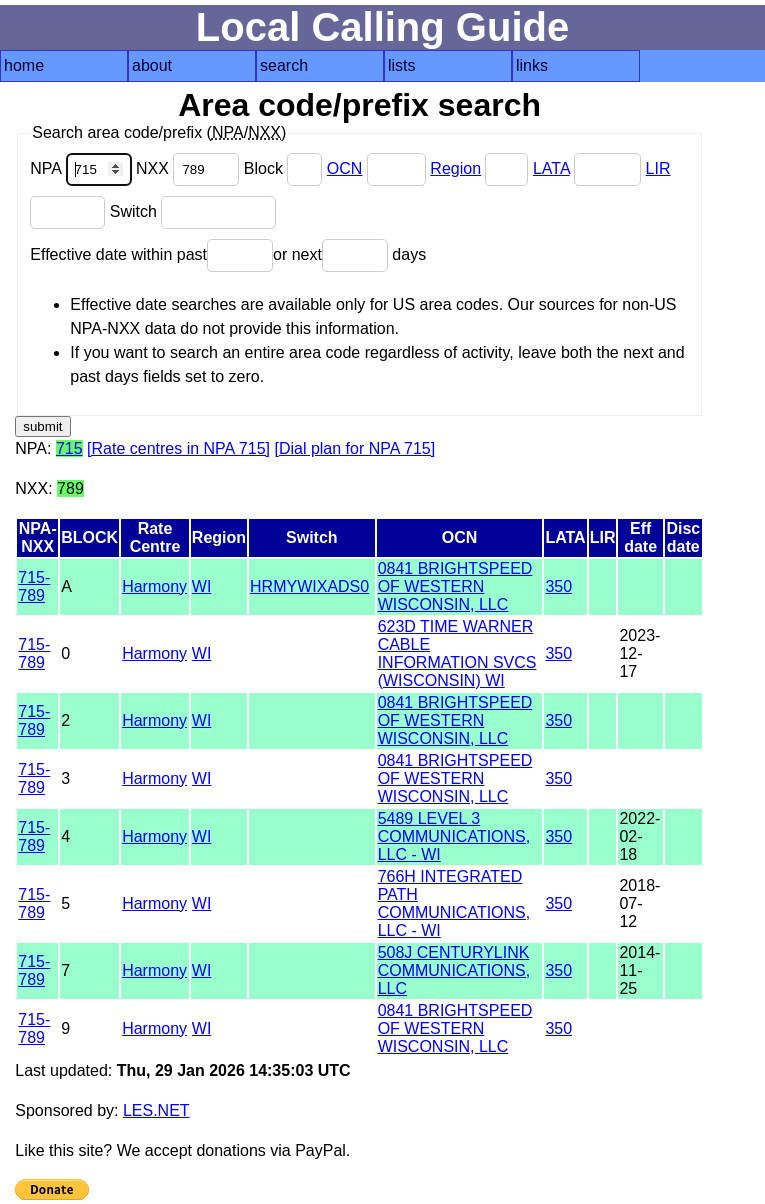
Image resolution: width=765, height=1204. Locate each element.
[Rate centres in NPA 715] (178, 448)
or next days (349, 254)
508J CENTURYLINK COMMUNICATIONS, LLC (454, 970)
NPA (83, 168)
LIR (658, 168)
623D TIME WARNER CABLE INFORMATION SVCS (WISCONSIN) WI (457, 653)
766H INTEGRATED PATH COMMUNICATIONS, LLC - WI (454, 903)
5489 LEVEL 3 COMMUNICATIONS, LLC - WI (454, 836)
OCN (345, 168)
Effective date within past (151, 254)
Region (455, 168)
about (152, 65)
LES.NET (156, 1110)
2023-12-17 (639, 653)
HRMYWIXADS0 (309, 586)
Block (285, 168)
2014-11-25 (639, 970)
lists (402, 65)
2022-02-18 (639, 836)
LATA (551, 168)
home (24, 65)
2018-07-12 (639, 903)
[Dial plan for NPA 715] (354, 448)
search (284, 65)
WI (202, 586)
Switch (193, 211)
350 (558, 586)
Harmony (154, 586)
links (532, 65)
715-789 (34, 586)
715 (69, 448)
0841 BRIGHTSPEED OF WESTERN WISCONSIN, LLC (455, 586)
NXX (190, 168)
